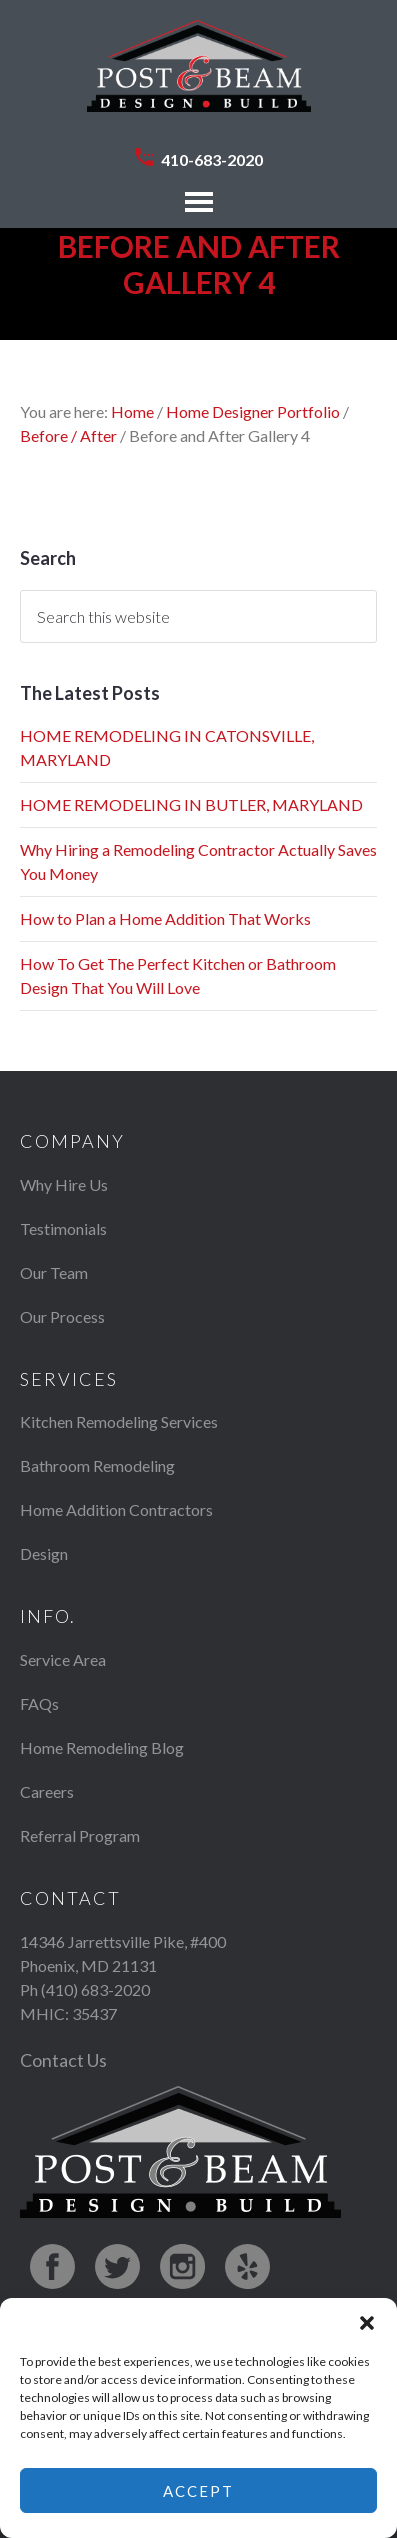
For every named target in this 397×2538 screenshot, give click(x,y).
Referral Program (80, 1835)
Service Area (63, 1659)
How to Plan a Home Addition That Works (165, 918)
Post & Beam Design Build (199, 76)
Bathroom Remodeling (97, 1465)
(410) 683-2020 (95, 1989)
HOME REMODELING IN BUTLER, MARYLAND (191, 804)
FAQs (39, 1703)
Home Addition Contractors (116, 1509)
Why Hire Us (64, 1184)
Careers (47, 1791)
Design (44, 1553)
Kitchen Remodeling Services (119, 1421)
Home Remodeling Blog (102, 1747)
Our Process (62, 1316)
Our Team (54, 1272)
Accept (198, 2491)
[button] (367, 2323)
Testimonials (63, 1228)
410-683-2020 (212, 159)
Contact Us (63, 2060)
